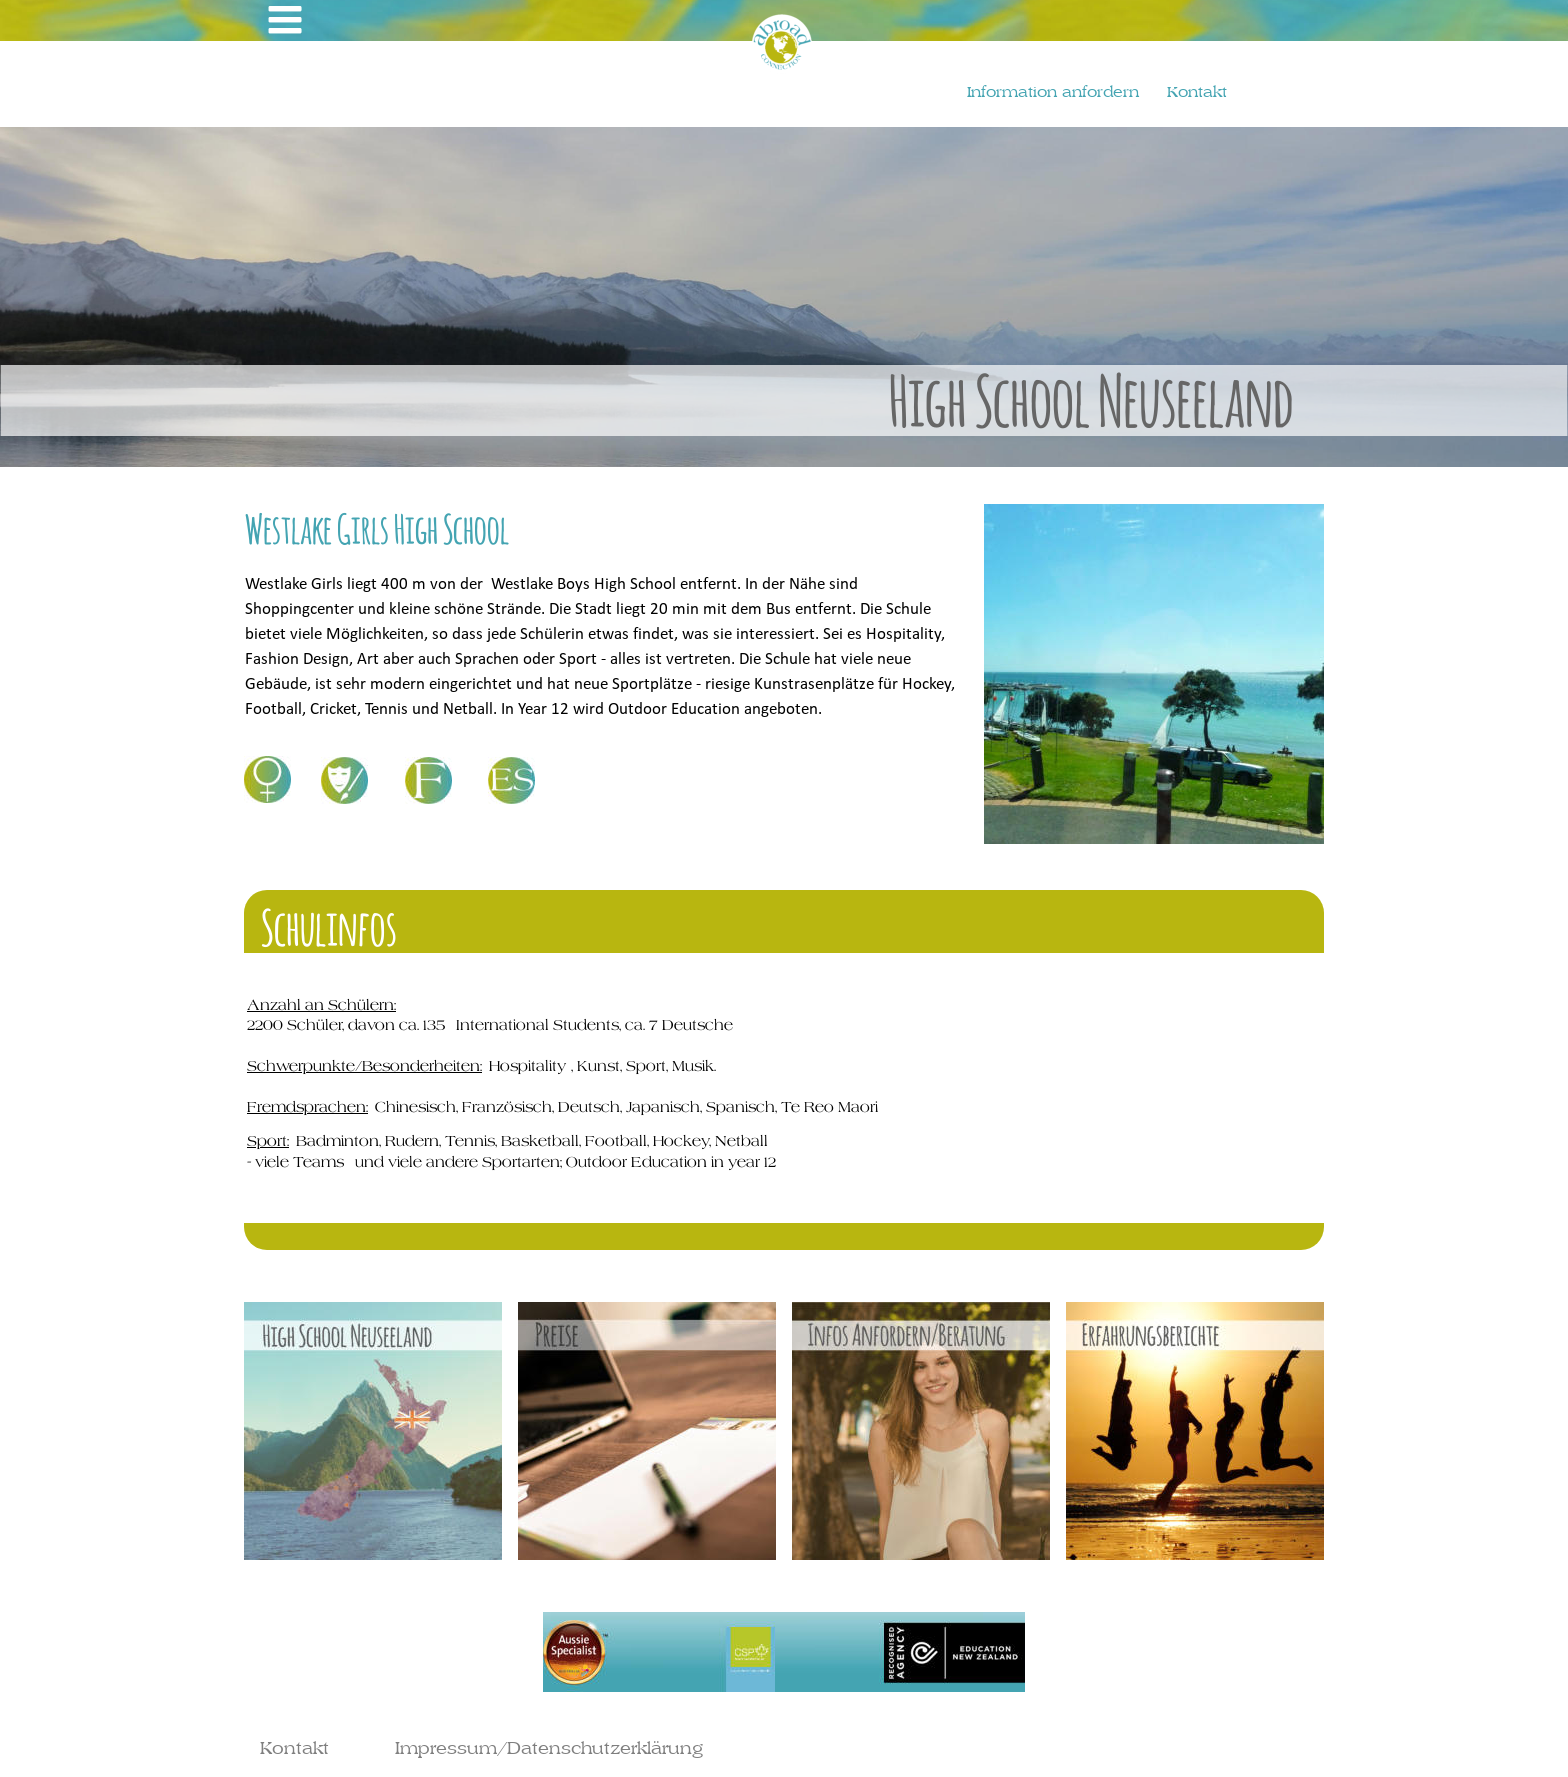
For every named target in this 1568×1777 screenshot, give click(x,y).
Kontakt (294, 1747)
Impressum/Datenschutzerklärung (549, 1747)
